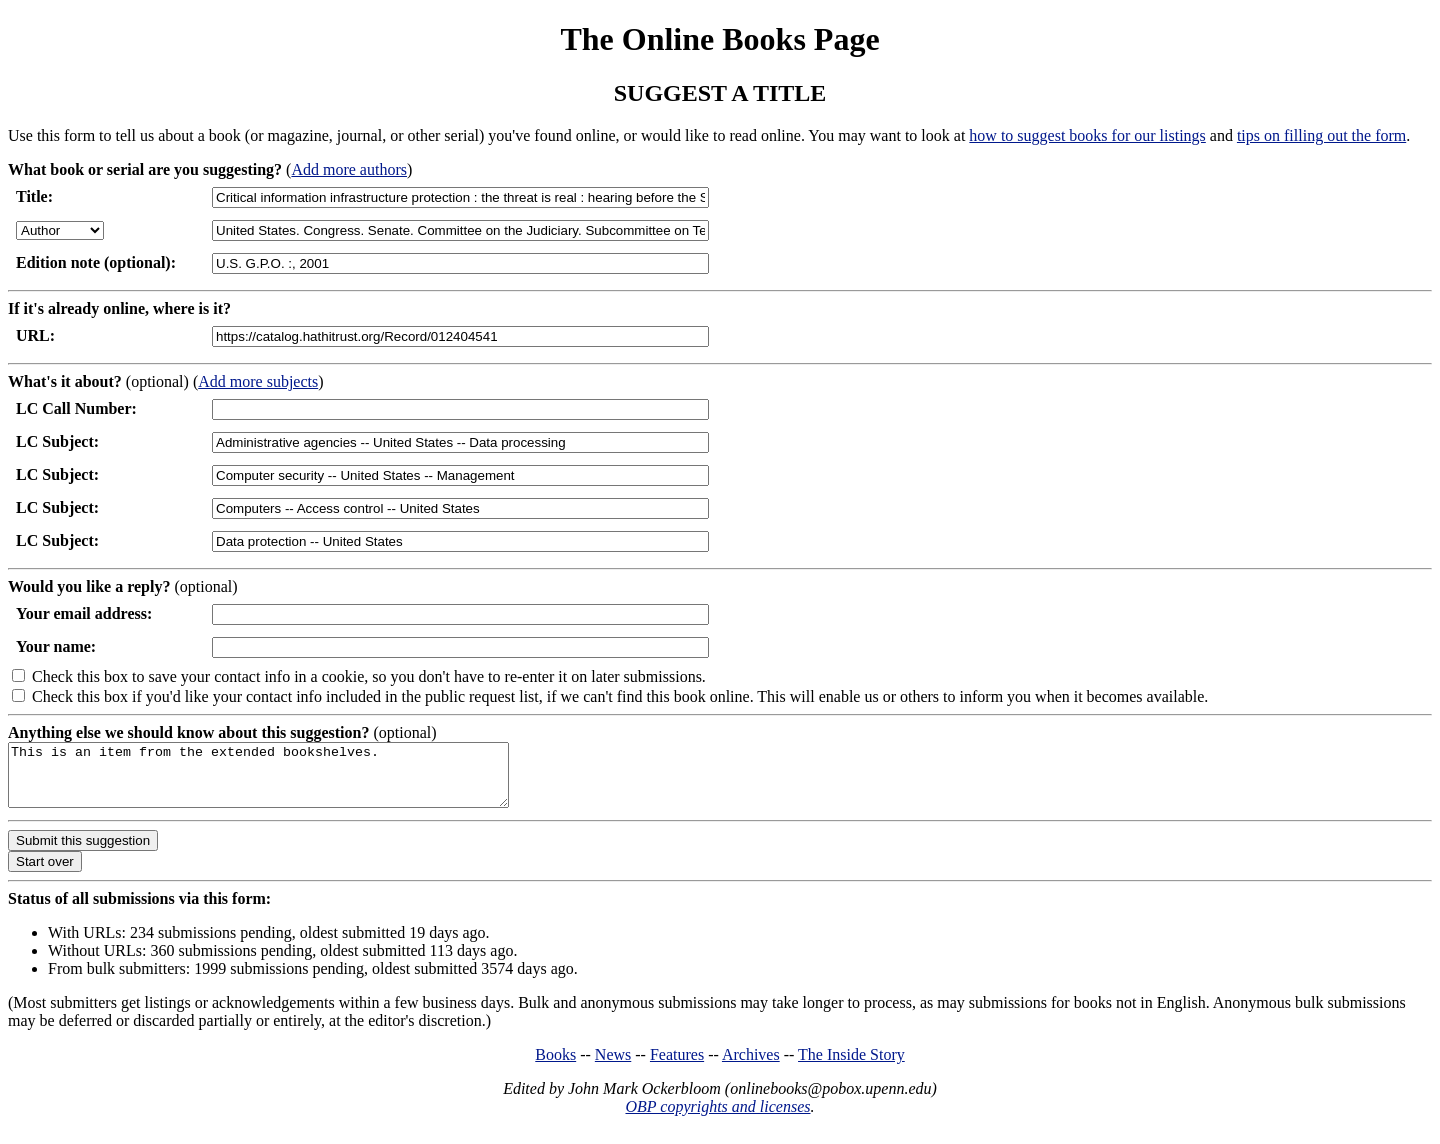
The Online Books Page (719, 39)
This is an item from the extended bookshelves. (288, 781)
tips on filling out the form (1321, 135)
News (613, 1066)
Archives (751, 1066)
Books (555, 1066)
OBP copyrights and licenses (717, 1118)
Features (677, 1066)
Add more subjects (258, 381)
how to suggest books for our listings (1087, 135)
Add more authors (349, 169)
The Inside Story (851, 1066)
